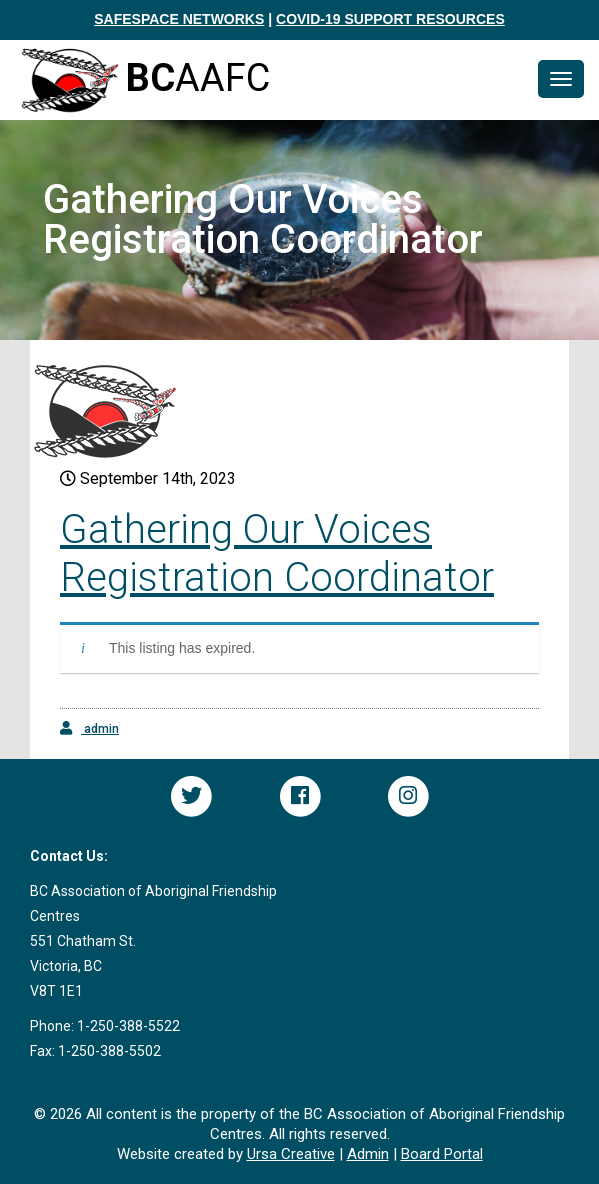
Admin (368, 1154)
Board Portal (442, 1154)
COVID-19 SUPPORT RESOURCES (390, 19)
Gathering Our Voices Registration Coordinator (277, 553)
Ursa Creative (291, 1154)
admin (89, 728)
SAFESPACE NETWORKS (179, 19)
